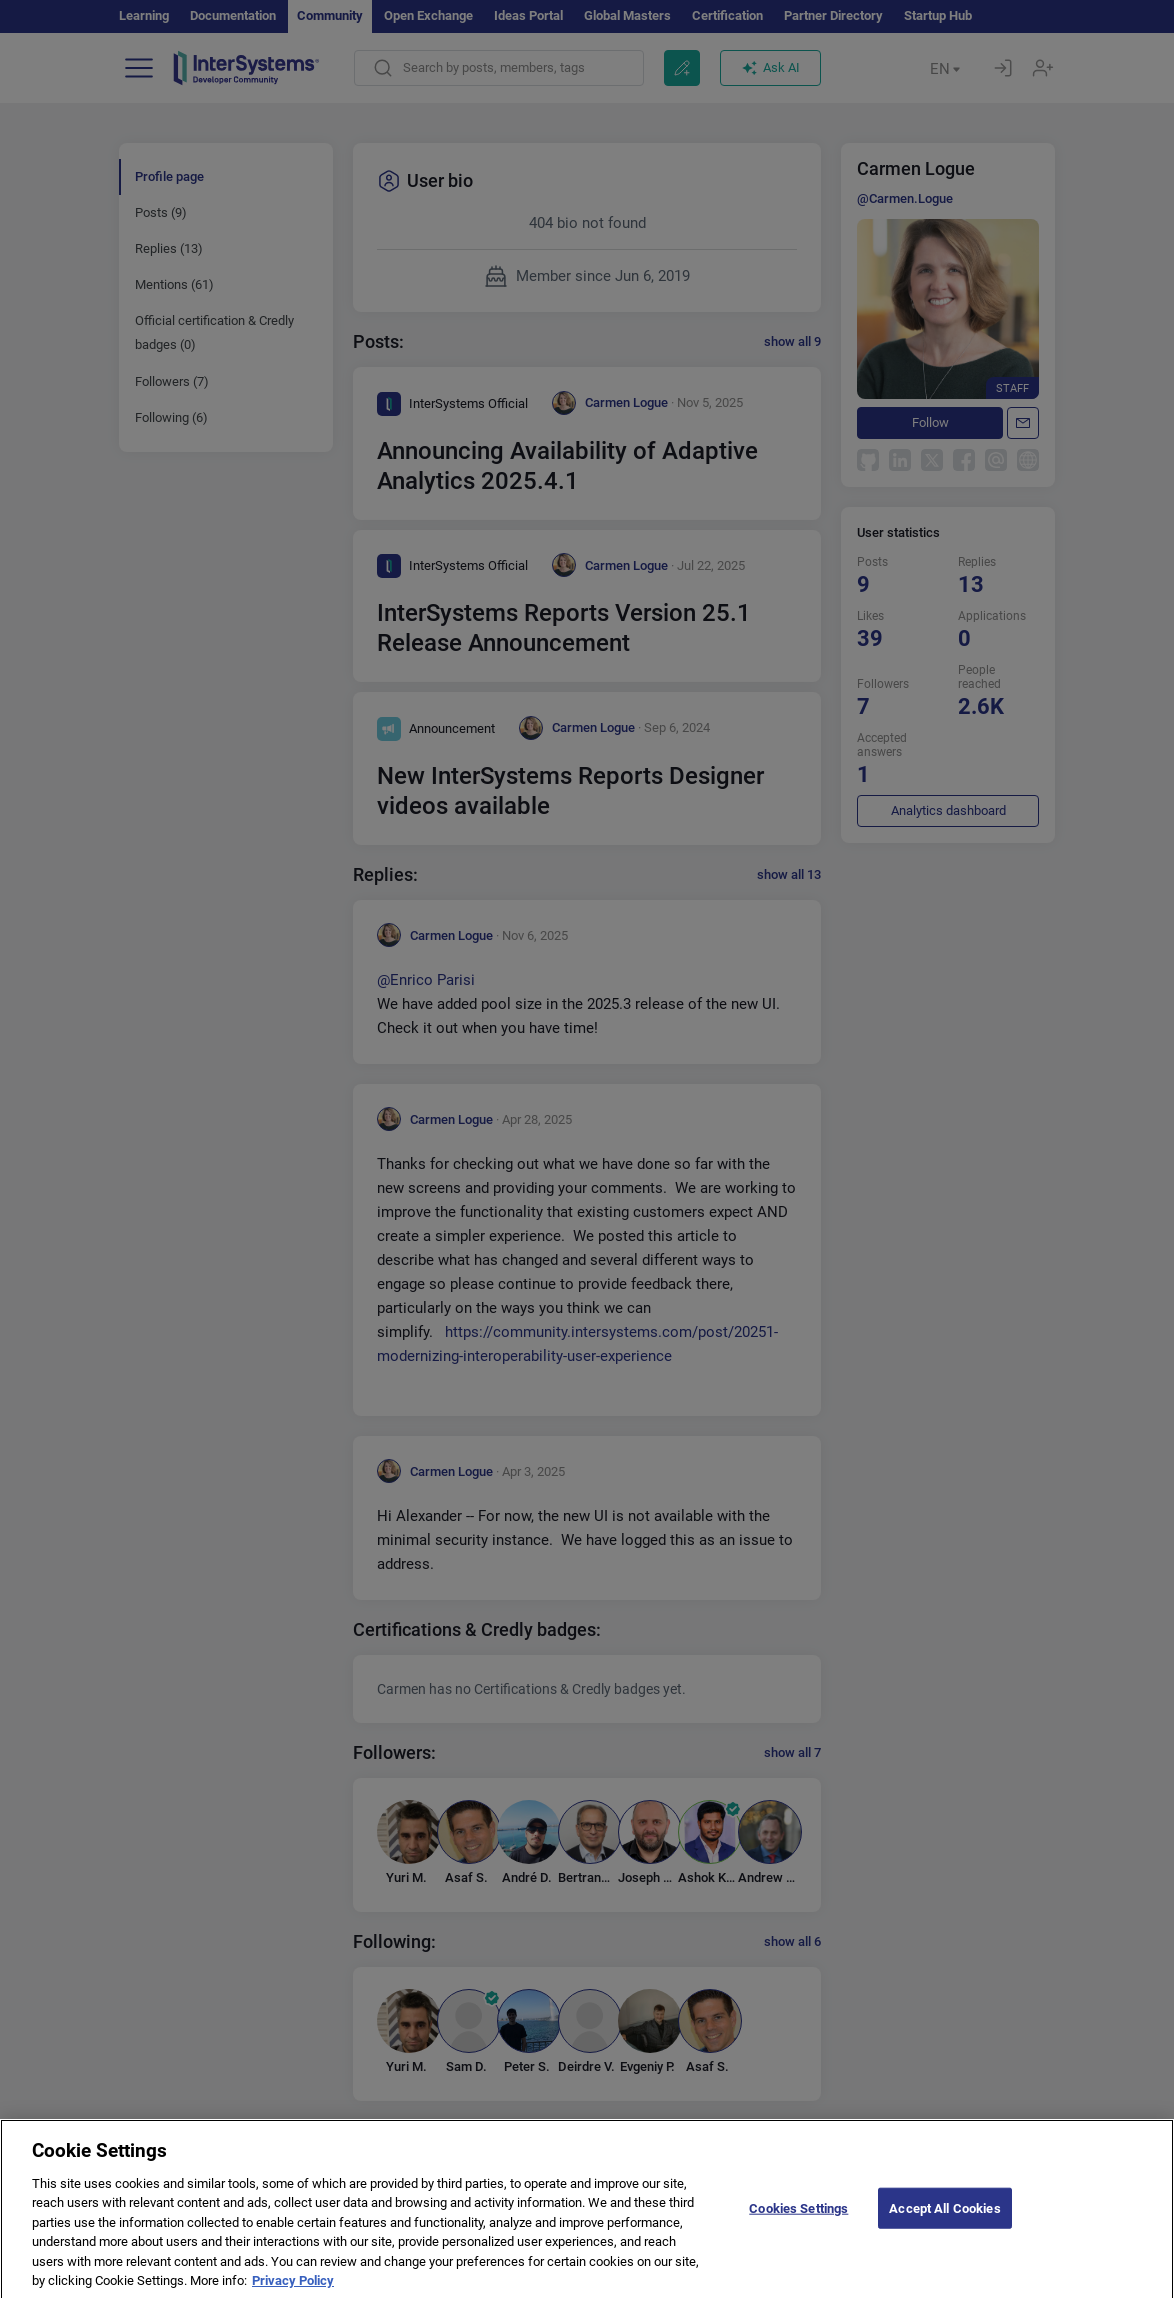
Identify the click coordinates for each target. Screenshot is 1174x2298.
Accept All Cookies (944, 2222)
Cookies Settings (798, 2222)
